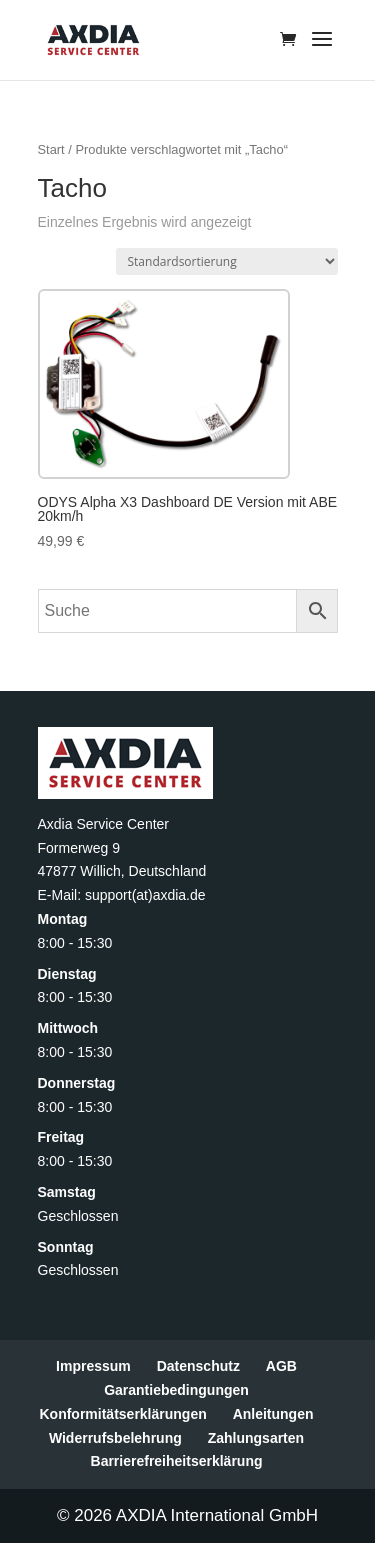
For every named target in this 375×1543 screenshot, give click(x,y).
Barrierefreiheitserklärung (177, 1461)
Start (51, 149)
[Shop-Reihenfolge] (227, 261)
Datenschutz (198, 1366)
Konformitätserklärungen (122, 1414)
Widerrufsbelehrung (115, 1438)
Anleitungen (273, 1414)
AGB (281, 1366)
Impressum (93, 1366)
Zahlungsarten (256, 1438)
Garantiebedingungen (176, 1390)
